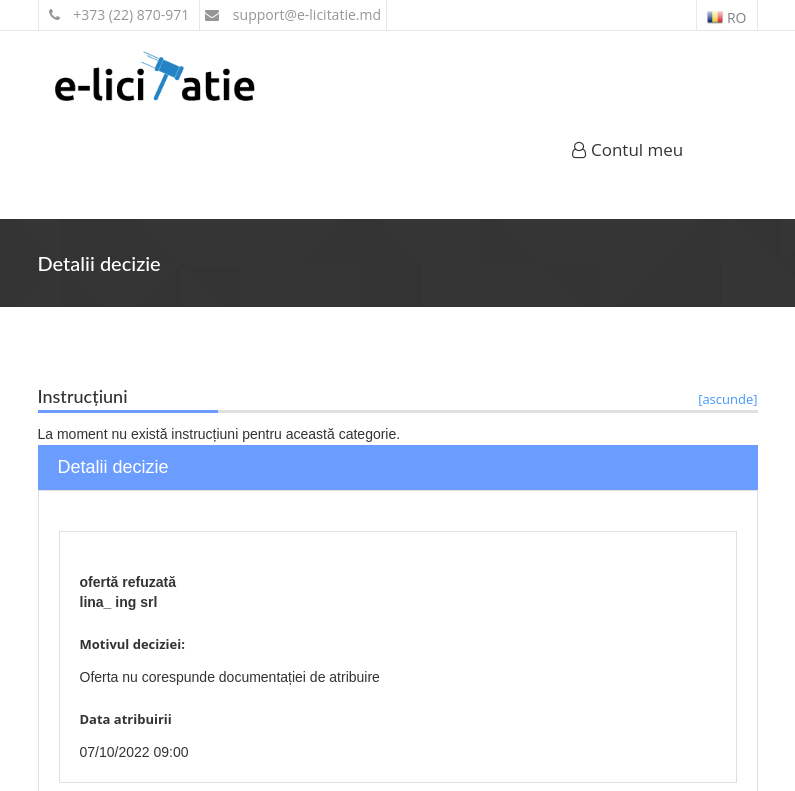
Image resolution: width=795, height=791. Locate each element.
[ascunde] (727, 399)
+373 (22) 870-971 (119, 14)
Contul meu (628, 149)
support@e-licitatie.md (293, 14)
